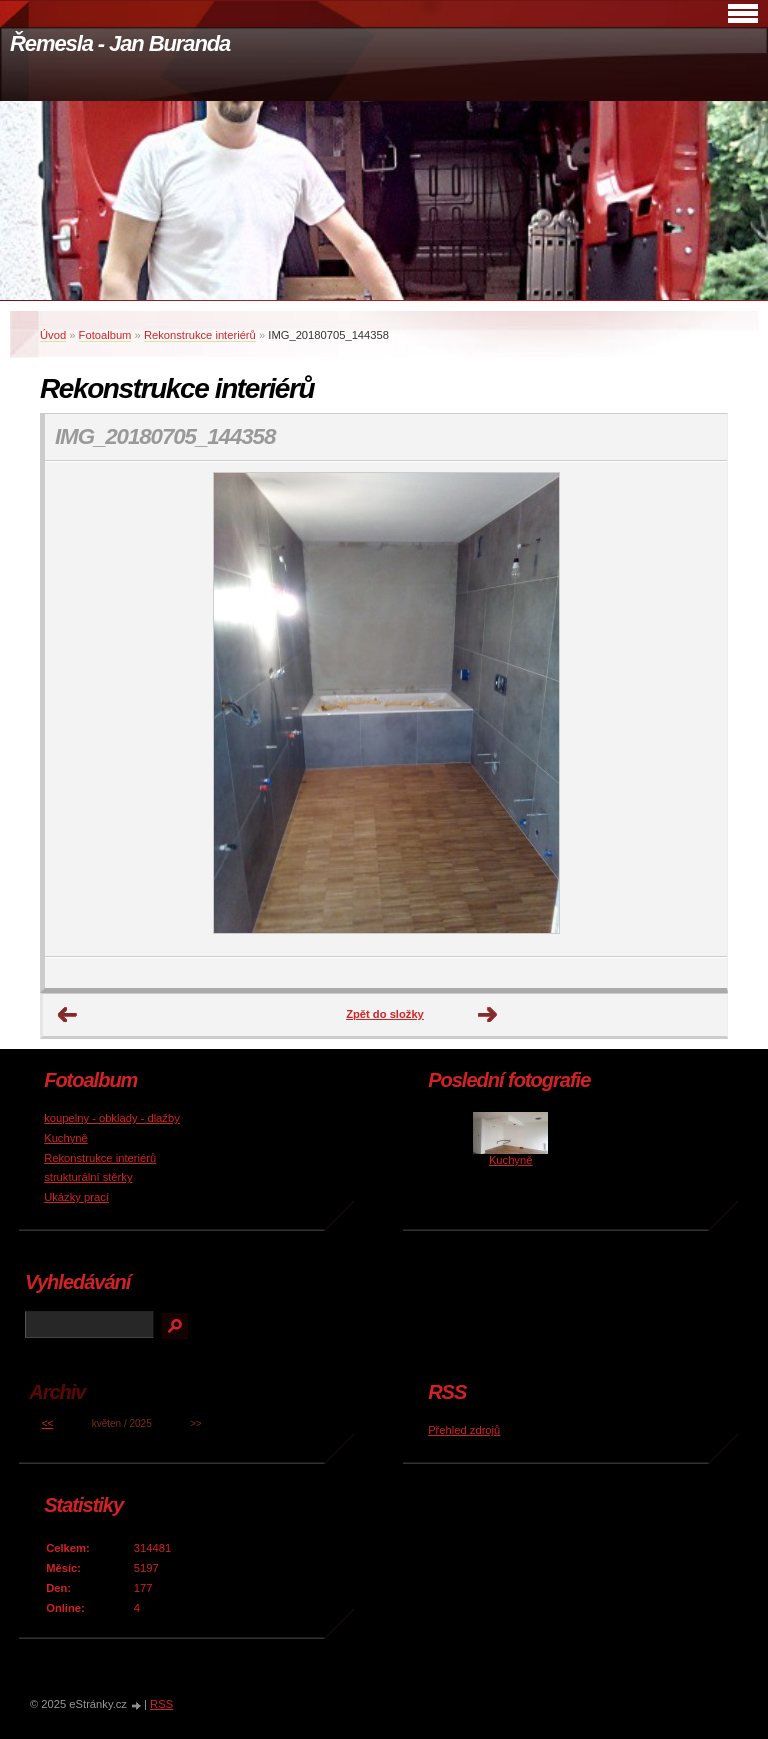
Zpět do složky (385, 1014)
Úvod (53, 335)
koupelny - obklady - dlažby (112, 1118)
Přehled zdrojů (464, 1430)
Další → (488, 1015)
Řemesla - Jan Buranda (120, 43)
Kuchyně (66, 1138)
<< (48, 1423)
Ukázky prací (76, 1197)
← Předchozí (68, 1015)
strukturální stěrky (88, 1177)
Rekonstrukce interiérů (200, 335)
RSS (161, 1704)
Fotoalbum (105, 335)
